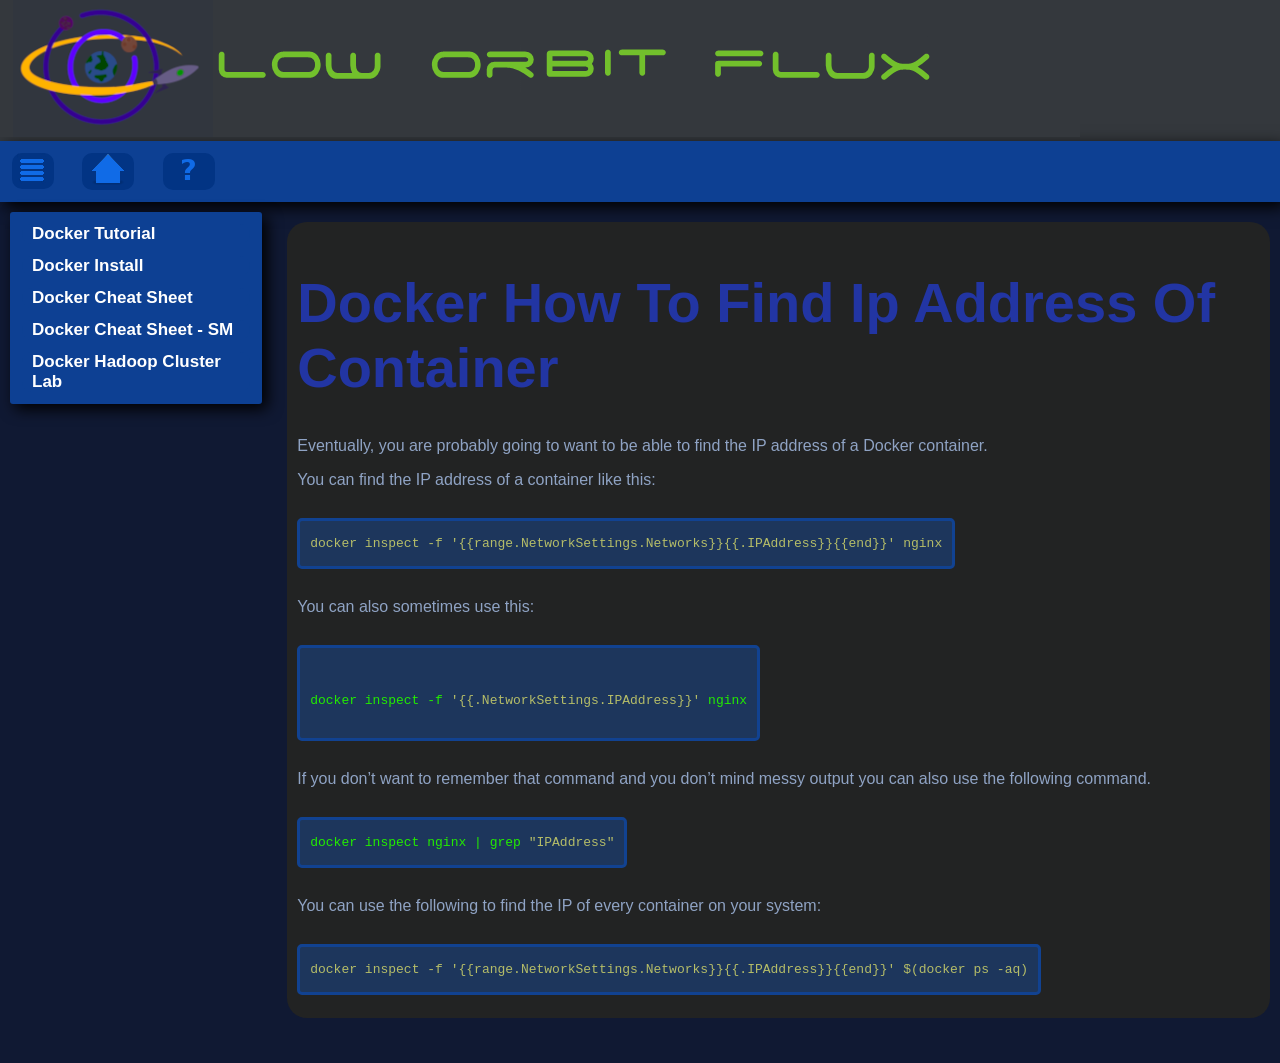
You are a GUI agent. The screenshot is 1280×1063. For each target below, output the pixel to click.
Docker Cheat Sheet (112, 297)
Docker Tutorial (93, 233)
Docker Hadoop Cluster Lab (126, 371)
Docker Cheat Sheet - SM (132, 329)
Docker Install (88, 265)
